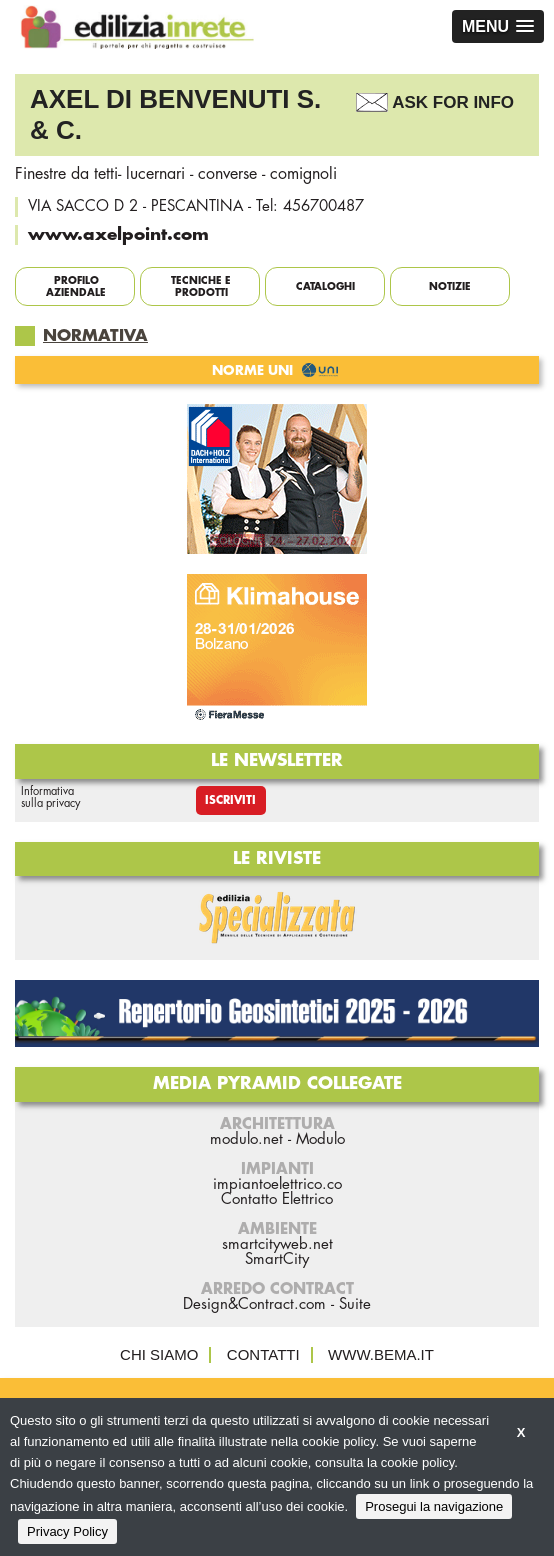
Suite (355, 1304)
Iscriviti (230, 800)
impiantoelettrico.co (277, 1184)
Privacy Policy (67, 1531)
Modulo (320, 1139)
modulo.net (246, 1139)
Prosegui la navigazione (434, 1506)
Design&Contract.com (254, 1304)
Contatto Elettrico (277, 1199)
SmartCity (277, 1259)
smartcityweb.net (277, 1244)
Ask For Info (453, 102)
